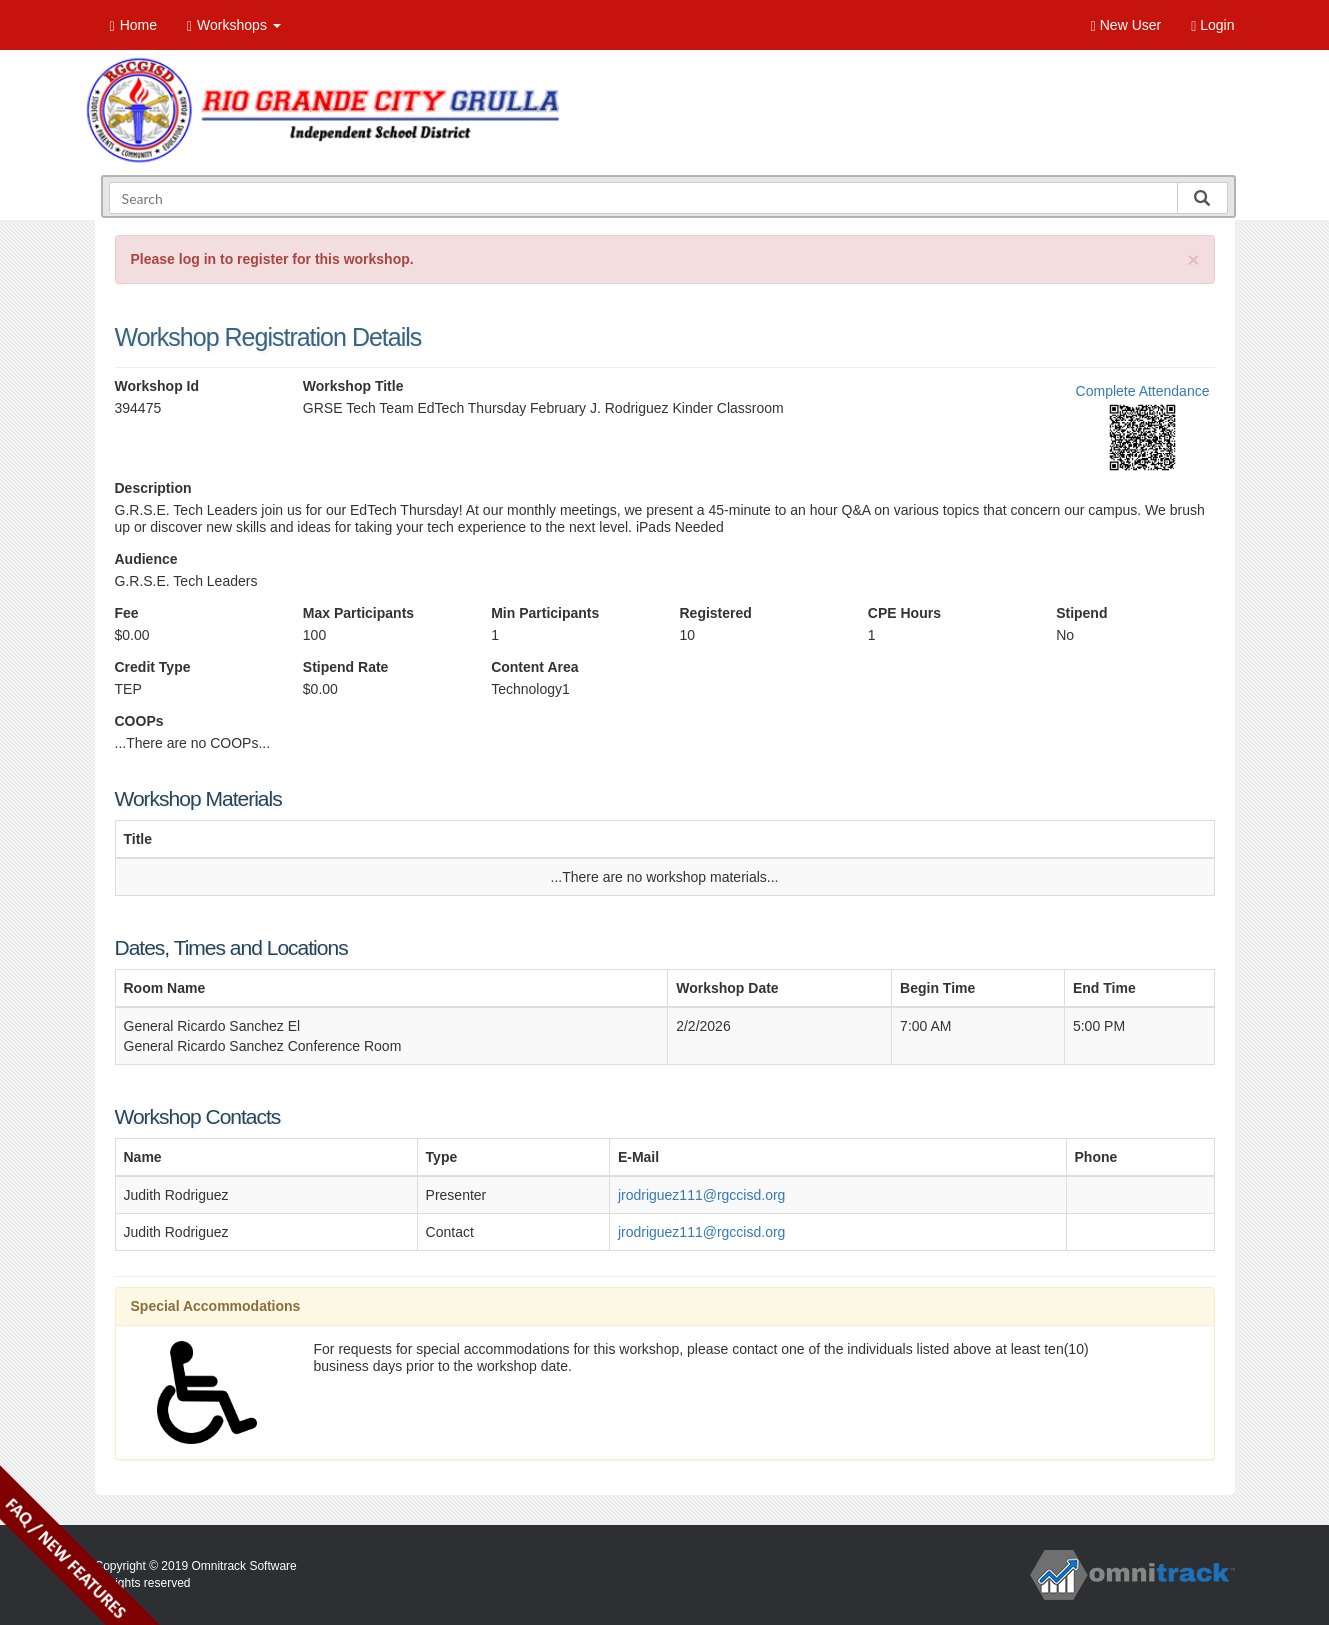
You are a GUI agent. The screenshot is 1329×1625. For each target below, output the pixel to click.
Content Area (534, 667)
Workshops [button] (234, 25)
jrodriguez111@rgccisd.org (702, 1195)
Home (133, 25)
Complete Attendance (1143, 391)
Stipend (1081, 613)
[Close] (1193, 259)
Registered (715, 613)
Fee (127, 613)
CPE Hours (904, 613)
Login (1212, 25)
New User (1126, 25)
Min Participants (545, 613)
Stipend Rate (346, 667)
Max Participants (358, 613)
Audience (146, 559)
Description (153, 488)
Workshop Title (353, 386)
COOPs (139, 721)
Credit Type (153, 667)
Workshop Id (157, 386)
